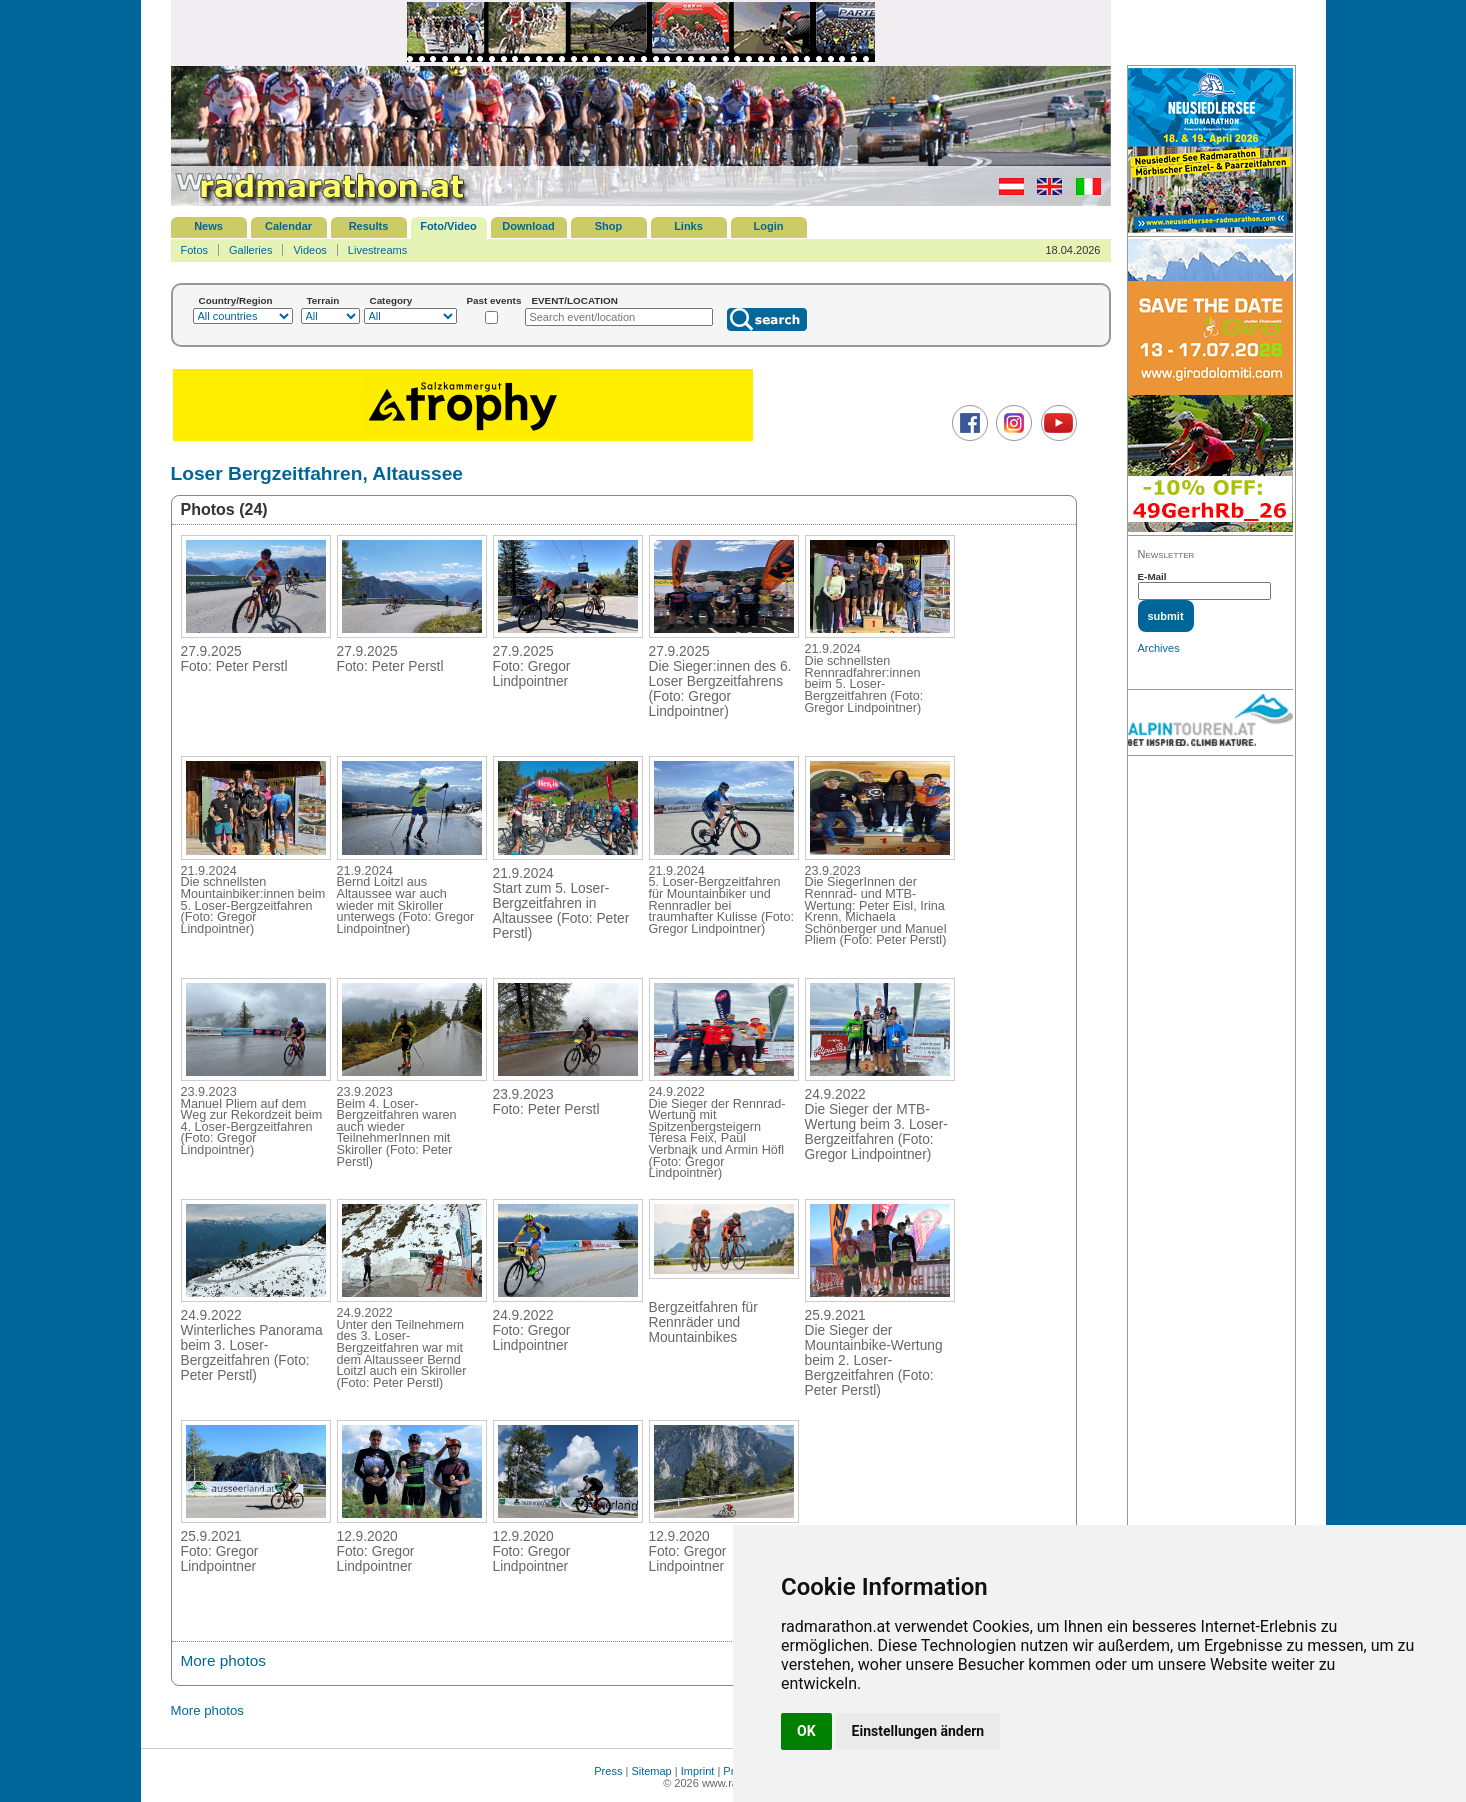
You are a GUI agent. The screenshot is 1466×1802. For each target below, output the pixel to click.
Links (688, 226)
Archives (1159, 648)
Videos (309, 250)
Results (369, 226)
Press (608, 1771)
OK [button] (806, 1731)
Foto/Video (448, 226)
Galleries (250, 250)
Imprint (698, 1771)
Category (391, 300)
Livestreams (377, 250)
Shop (609, 226)
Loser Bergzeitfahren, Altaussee (317, 473)
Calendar (288, 226)
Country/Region (236, 300)
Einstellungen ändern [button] (918, 1731)
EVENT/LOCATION (574, 300)
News (208, 226)
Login (769, 226)
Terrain (323, 300)
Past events (494, 300)
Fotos (195, 250)
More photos (223, 1660)
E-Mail (1152, 576)
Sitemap (651, 1771)
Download (528, 226)
